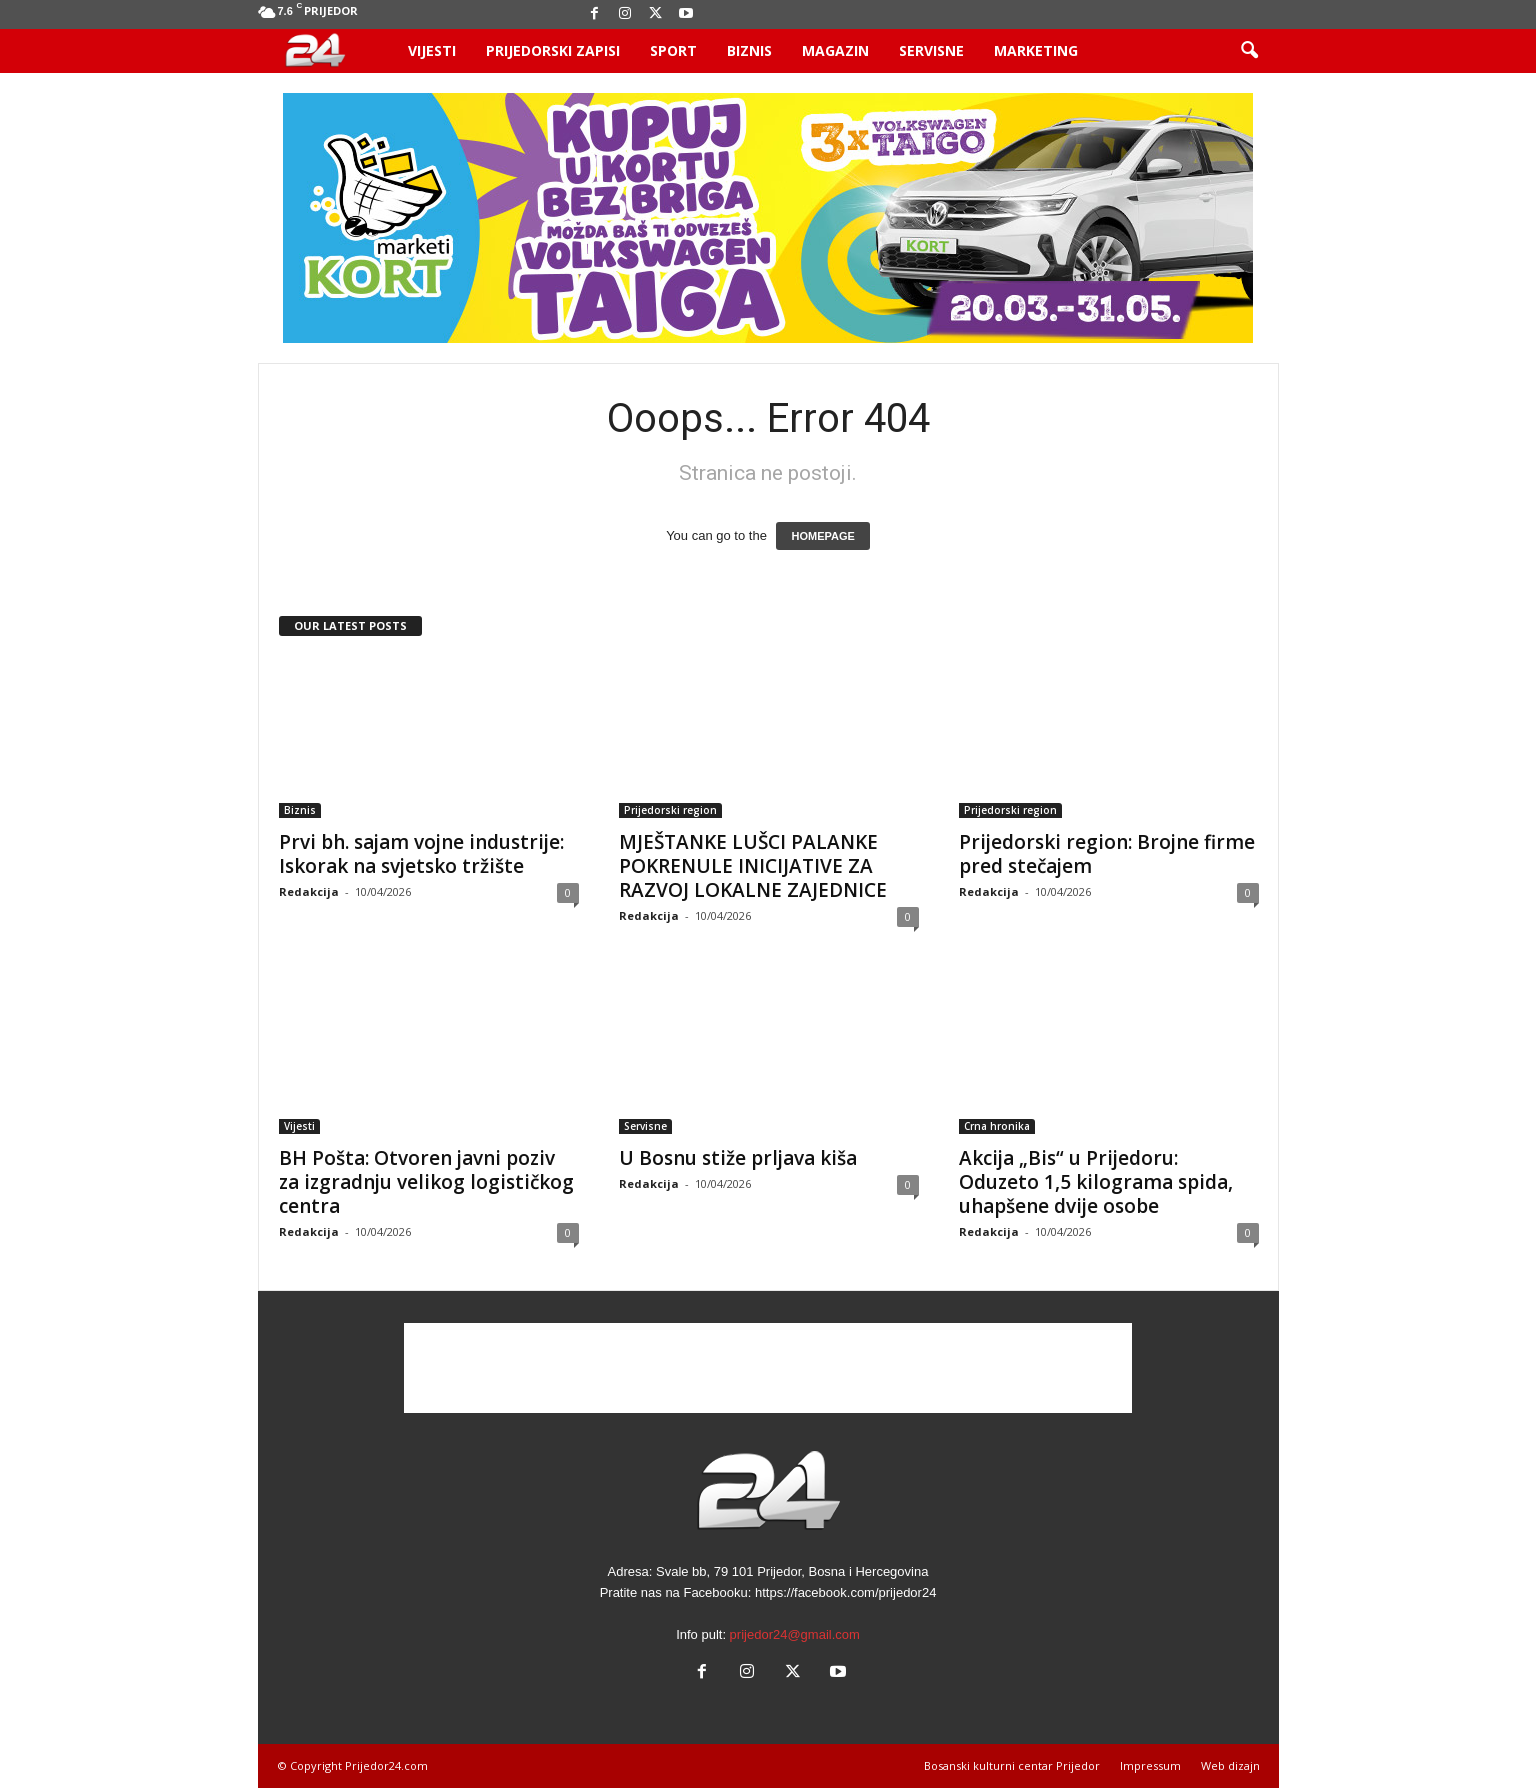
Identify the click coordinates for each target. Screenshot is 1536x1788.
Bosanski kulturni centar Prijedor (1012, 1765)
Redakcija (309, 891)
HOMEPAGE (822, 536)
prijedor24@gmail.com (795, 1634)
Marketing (1036, 50)
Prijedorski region (670, 810)
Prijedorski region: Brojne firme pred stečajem (1107, 854)
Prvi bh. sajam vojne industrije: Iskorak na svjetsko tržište (421, 854)
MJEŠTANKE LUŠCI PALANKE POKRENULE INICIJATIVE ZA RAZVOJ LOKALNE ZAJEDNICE (753, 866)
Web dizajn (1230, 1765)
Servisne (931, 50)
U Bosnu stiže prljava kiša (738, 1158)
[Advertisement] (768, 1368)
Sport (673, 50)
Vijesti (432, 50)
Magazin (835, 50)
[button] (1249, 51)
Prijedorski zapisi (553, 50)
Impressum (1150, 1765)
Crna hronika (997, 1126)
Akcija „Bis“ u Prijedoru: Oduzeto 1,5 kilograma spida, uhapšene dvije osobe (1096, 1182)
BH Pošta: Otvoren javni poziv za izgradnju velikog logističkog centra (426, 1182)
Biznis (749, 50)
